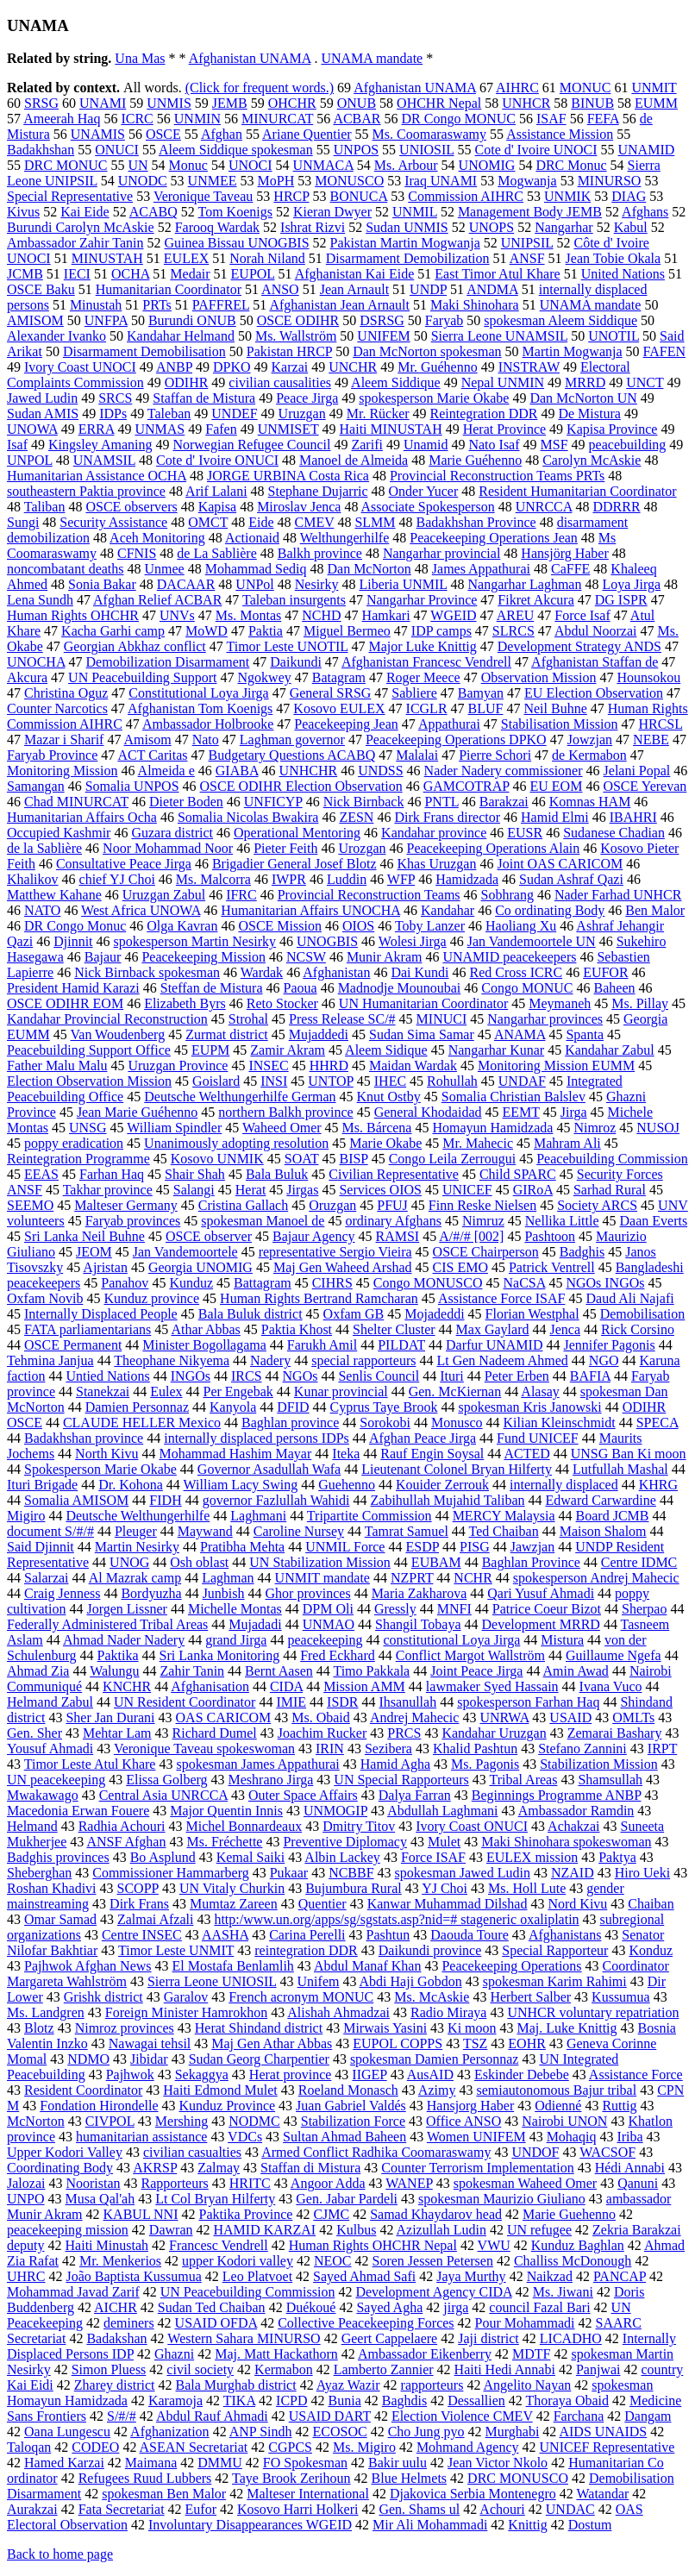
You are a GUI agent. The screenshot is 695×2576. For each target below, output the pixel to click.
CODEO (95, 2447)
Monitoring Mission (62, 770)
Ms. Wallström (295, 336)
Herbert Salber (530, 1997)
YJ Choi (444, 1888)
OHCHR (292, 103)
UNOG (129, 1562)
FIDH (165, 1500)
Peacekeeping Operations (511, 1966)
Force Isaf (582, 615)
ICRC (137, 118)
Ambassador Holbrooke (207, 724)
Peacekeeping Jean (346, 724)
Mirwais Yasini (385, 2028)
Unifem (318, 1981)
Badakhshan (40, 149)
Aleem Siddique (396, 382)
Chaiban (650, 1903)
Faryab (444, 320)
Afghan (221, 134)
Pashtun (388, 1934)
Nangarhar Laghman (524, 584)
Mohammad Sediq (256, 568)
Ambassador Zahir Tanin (75, 242)
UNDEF (234, 413)
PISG (475, 1546)
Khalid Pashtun (475, 1748)
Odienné (558, 2105)
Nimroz (594, 1127)
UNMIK (567, 196)
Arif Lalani (216, 491)
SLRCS (513, 631)
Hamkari (386, 615)
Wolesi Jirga (413, 941)
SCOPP (138, 1888)
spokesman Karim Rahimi (555, 1981)
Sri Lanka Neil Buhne (84, 1236)
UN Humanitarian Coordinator (423, 1003)
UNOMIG (487, 165)
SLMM (374, 522)
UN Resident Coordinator (184, 1702)
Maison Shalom (603, 1531)
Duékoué (311, 2307)
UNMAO (328, 1624)
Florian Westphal (532, 1314)
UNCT (644, 382)
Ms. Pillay (639, 1003)
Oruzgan (332, 1205)
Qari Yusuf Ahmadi (540, 1593)
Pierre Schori (495, 755)
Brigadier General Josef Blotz (294, 863)
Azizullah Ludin (441, 2229)
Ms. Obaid (320, 1717)
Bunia (345, 2400)
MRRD (585, 382)
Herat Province (504, 429)
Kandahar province (433, 832)
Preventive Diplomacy (345, 1841)
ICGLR (427, 708)
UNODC (142, 180)
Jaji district (488, 2338)
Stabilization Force (353, 2121)
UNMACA (323, 165)
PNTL (441, 801)
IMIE (291, 1702)
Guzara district (172, 832)
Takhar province (108, 1189)
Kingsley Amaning (100, 444)
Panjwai (598, 2369)
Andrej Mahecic (415, 1717)
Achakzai (573, 1826)
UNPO (26, 2198)
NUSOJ (657, 1127)
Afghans (645, 211)
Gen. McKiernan (455, 1391)
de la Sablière (44, 848)
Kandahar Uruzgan (493, 1733)
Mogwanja (527, 180)
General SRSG (331, 693)
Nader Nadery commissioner (503, 770)
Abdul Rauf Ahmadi (212, 2416)
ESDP (422, 1546)
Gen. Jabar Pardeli (347, 2198)
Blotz (39, 2028)
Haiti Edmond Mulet (220, 2090)
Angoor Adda (328, 2183)
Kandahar (447, 910)
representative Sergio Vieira (335, 1251)
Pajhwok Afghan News (88, 1966)
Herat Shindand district (258, 2028)
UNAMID (645, 149)
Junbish (224, 1593)
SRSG (41, 103)
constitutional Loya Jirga (452, 1640)
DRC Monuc (570, 165)
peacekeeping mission (67, 2229)
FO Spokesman (305, 2462)
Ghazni (174, 2354)
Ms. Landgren (46, 2012)
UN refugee (539, 2229)
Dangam (647, 2416)
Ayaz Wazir (348, 2385)
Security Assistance (113, 522)
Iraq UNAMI (440, 180)
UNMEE (212, 180)
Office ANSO (463, 2121)
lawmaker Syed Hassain (492, 1686)
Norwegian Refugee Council (251, 444)
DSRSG (382, 320)
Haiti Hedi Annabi (504, 2369)
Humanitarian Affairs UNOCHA (310, 910)
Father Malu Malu (57, 1065)
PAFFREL (220, 305)
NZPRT (412, 1577)
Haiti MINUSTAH (391, 429)
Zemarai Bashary (614, 1733)
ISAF (551, 118)
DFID (293, 1407)
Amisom (148, 739)
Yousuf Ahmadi (50, 1748)
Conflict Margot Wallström (470, 1655)
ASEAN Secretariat (194, 2447)
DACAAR (186, 584)
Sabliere (413, 693)
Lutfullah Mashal (620, 1469)
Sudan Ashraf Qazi (571, 879)
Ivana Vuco (610, 1686)
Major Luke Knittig (423, 646)
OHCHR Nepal (439, 103)
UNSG (88, 1127)
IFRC (241, 894)
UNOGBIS (327, 941)
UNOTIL (613, 336)
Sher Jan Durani (110, 1717)
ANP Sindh (260, 2431)
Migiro (26, 1515)
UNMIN (197, 118)
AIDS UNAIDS (603, 2431)
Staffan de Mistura (204, 398)
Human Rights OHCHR (73, 615)
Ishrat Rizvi (312, 227)
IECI (77, 273)
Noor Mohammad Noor (168, 848)
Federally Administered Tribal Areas (107, 1624)
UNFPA (106, 320)
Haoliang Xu (520, 925)
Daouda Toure (469, 1934)
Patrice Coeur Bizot (546, 1608)
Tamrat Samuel (406, 1531)
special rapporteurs (363, 1360)
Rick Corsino (637, 1329)
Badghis (582, 1251)
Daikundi (296, 662)
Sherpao (644, 1608)
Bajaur (103, 957)
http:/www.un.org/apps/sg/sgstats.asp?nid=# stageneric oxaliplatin (396, 1919)
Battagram (262, 1282)
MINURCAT (277, 118)
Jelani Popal (637, 770)
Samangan (36, 786)
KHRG (658, 1484)
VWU (494, 2245)
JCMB (25, 273)
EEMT (521, 1112)
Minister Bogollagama (204, 1345)
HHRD (329, 1065)
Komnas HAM (590, 801)
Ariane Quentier (307, 134)
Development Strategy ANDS (579, 646)
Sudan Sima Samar (421, 1034)
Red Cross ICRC (516, 972)
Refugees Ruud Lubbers (145, 2478)
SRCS (115, 398)
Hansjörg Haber (564, 553)
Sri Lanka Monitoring (220, 1655)
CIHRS (332, 1282)
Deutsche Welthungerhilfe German (239, 1096)
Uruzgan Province (178, 1065)
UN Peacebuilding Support (142, 677)
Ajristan (105, 1267)
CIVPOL (110, 2121)
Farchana (579, 2416)
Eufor (200, 2509)
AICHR (115, 2307)
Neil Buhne (554, 708)
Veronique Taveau (203, 196)
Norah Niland (267, 258)
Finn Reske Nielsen (482, 1205)
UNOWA (32, 429)
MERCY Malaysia (504, 1515)
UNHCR (526, 103)
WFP (401, 879)
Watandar (602, 2493)
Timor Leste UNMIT (176, 1950)
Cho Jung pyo (426, 2431)
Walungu (114, 1671)
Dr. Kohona (130, 1484)
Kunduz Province (227, 2105)
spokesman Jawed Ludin (462, 1872)
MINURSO (610, 180)
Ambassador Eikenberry (425, 2354)
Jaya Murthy (470, 2276)
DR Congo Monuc (75, 925)
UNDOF (535, 2152)
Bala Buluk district (250, 1314)
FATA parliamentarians (87, 1329)
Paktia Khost (296, 1329)
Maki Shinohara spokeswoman (566, 1841)
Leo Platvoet (257, 2276)
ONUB (356, 103)
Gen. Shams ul (419, 2509)
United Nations (623, 273)
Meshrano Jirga (271, 1779)
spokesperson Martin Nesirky (195, 941)
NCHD (321, 615)
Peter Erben (517, 1376)
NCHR (473, 1577)
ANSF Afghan (126, 1841)
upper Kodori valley (237, 2260)
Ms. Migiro (364, 2447)
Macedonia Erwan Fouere (78, 1810)
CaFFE (570, 568)
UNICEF (467, 1189)
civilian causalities (280, 382)
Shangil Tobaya (417, 1624)
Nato (205, 739)
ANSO (280, 289)
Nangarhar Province (421, 599)
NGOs (300, 1376)
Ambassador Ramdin (576, 1810)
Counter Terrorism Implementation (477, 2167)
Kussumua (621, 1997)
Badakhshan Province (476, 522)
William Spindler (174, 1127)
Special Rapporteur (555, 1950)
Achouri (501, 2509)
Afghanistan (336, 972)
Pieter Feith (285, 848)
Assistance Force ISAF (502, 1298)
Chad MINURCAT (76, 801)
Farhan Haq (111, 1174)
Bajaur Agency (313, 1236)
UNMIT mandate (322, 1577)
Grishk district (103, 1997)
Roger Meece (423, 677)
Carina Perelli (307, 1934)
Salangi (194, 1189)
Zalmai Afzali (155, 1919)
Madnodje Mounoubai (399, 988)
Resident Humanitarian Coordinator (577, 491)
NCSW (306, 957)
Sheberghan (39, 1872)
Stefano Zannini (582, 1748)
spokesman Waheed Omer (525, 2183)
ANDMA (492, 289)
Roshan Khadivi (52, 1888)
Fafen (220, 429)
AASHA (225, 1934)
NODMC (254, 2121)
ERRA (96, 429)
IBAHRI (633, 817)
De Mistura (589, 413)
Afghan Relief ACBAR (157, 599)
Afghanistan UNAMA (250, 58)
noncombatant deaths (65, 568)
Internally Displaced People (101, 1314)
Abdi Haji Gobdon (411, 1981)
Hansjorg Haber (470, 2105)
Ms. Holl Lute (527, 1888)
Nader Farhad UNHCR (618, 894)
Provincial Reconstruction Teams (369, 894)
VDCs (245, 2136)
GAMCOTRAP (466, 786)
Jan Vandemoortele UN (531, 941)
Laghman (228, 1577)
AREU (516, 615)
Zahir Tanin (192, 1671)
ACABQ (153, 211)
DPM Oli (328, 1608)
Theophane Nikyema (171, 1360)
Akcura (27, 677)
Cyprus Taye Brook (384, 1407)
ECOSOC (340, 2431)
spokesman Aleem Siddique (560, 320)
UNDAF (522, 1081)
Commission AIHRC (465, 196)
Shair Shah (195, 1174)
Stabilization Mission (598, 1764)
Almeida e (166, 770)
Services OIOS (380, 1189)
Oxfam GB (354, 1314)
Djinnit (72, 941)
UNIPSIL (527, 242)
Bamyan (481, 693)
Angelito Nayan (528, 2385)
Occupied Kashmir (58, 832)
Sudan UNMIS (407, 227)
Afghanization (170, 2431)
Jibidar (149, 2059)
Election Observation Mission (89, 1081)
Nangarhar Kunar (496, 1050)
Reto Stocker (282, 1003)
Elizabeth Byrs (185, 1003)
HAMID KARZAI (264, 2229)
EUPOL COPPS (397, 2043)
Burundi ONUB (192, 320)
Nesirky (317, 584)
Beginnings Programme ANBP (557, 1795)
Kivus (23, 211)
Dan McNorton (368, 568)
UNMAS (160, 429)
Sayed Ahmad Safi (364, 2276)
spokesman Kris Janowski (529, 1407)
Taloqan (29, 2447)
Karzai (290, 367)
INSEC (268, 1065)
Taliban (45, 506)
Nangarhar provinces (545, 1019)
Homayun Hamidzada (492, 1127)
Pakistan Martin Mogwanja (405, 242)
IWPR (289, 879)
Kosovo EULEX (339, 708)
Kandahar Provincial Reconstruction (107, 1019)
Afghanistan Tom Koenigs (200, 708)
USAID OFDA (216, 2323)
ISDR (342, 1702)
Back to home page (60, 2554)
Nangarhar (564, 227)
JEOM (94, 1251)
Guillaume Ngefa (613, 1655)
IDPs (113, 413)
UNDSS (380, 770)
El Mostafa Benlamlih (233, 1966)
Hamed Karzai (64, 2462)
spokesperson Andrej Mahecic (596, 1577)
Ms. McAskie (431, 1997)
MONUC (585, 87)
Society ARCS (597, 1205)
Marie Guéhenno (475, 460)
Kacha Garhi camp (113, 631)
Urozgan (361, 848)
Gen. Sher (34, 1733)
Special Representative (70, 196)
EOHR (527, 2043)
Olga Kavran (182, 925)
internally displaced (564, 1484)
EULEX (186, 258)
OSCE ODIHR (298, 320)
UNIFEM (383, 336)
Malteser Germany (126, 1205)
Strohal (248, 1019)
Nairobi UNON (564, 2121)
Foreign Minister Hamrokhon (186, 2012)
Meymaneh (560, 1003)
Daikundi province (430, 1950)
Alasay (540, 1391)
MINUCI (441, 1019)
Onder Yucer (424, 491)
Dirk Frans (139, 1903)
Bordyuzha (151, 1593)
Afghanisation (210, 1686)
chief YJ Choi (117, 879)
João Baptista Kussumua (133, 2276)
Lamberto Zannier (384, 2369)
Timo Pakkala (371, 1671)
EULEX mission (532, 1857)
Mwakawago (42, 1795)
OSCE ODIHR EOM (65, 1003)
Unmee (165, 568)
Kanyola (233, 1407)
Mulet (444, 1841)
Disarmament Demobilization (408, 258)
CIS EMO (460, 1267)
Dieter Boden (186, 801)
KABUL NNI (140, 2214)
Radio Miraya (448, 2012)
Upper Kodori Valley (64, 2152)
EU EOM (556, 786)
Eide (260, 522)
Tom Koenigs (235, 211)
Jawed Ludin (42, 398)
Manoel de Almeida (353, 460)
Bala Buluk (277, 1174)
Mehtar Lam (117, 1733)
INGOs (190, 1376)
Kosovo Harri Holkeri (297, 2509)
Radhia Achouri (122, 1826)
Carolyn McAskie (591, 460)
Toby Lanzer (430, 925)
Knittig (527, 2524)
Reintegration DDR (484, 413)
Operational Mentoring (297, 832)
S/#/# (121, 2416)
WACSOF (607, 2152)
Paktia (265, 631)
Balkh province (320, 553)
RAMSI (397, 1236)
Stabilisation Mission (559, 724)
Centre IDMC (639, 1562)
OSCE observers (131, 506)
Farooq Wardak (217, 227)
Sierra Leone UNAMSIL (499, 336)
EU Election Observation (593, 693)
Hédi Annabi (630, 2167)
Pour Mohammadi (525, 2323)
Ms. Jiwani (563, 2292)
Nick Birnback (363, 801)
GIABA (237, 770)
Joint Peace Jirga (476, 1671)
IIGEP (369, 2074)
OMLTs (633, 1717)
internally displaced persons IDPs (256, 1438)
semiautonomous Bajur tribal (556, 2090)
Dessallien (476, 2400)
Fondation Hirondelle (99, 2105)
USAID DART (330, 2416)
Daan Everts (654, 1220)
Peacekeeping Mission (203, 957)
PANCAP (619, 2276)
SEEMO (30, 1205)
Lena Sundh (40, 599)
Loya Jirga (631, 584)
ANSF (527, 258)
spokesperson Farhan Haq (528, 1702)
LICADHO (571, 2338)
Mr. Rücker (378, 413)
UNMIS (169, 103)
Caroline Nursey (299, 1531)
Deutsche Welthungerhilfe (138, 1515)
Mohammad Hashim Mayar (235, 1453)
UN (137, 165)
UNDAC (570, 2509)
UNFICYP (273, 801)
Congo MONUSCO (428, 1282)
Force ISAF (433, 1857)
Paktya (617, 1857)
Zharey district (114, 2385)
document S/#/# (50, 1531)
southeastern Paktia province (86, 491)
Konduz (651, 1950)
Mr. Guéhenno (437, 367)
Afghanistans (565, 1934)
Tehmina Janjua (50, 1360)
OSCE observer (209, 1236)
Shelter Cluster (394, 1329)
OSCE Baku (41, 289)
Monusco (457, 1422)
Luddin (346, 879)
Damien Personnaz (137, 1407)
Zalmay (218, 2167)
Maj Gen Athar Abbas (271, 2043)
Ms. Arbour (406, 165)
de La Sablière (216, 553)
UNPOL (30, 460)
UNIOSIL (426, 149)
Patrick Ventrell (552, 1267)
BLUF (486, 708)
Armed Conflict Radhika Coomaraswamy (376, 2152)
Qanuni (637, 2183)
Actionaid (252, 537)
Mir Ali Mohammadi (430, 2524)
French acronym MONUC (301, 1997)
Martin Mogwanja (573, 351)
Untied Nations (107, 1376)
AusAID (430, 2074)
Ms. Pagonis (485, 1764)
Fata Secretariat (121, 2509)
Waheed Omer (282, 1127)
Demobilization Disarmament (168, 662)
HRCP (291, 196)
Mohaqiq (572, 2136)
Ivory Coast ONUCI (472, 1826)
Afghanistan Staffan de (594, 662)
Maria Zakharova (419, 1593)
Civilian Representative (394, 1174)
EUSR (524, 832)
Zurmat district (226, 1034)
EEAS (41, 1174)
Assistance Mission (559, 134)
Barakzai (504, 801)
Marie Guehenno (569, 2214)
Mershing (181, 2121)
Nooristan (93, 2183)
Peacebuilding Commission (612, 1158)
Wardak (262, 972)
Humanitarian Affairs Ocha (82, 817)
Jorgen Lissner (126, 1608)
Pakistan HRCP (289, 351)
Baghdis (404, 2400)
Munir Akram (385, 957)
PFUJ (392, 1205)
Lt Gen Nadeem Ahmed (501, 1360)
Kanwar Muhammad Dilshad (447, 1903)
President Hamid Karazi (73, 988)
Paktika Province (246, 2214)
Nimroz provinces (124, 2028)
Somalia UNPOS (132, 786)
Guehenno (346, 1484)
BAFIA (590, 1376)
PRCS (404, 1733)
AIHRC (517, 87)
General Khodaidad (428, 1112)
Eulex (166, 1391)
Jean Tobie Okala (613, 258)
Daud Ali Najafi (629, 1298)
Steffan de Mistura (211, 988)
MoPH (276, 180)
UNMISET (288, 429)
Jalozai (26, 2183)
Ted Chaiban (504, 1531)
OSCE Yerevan (644, 786)
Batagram (339, 677)
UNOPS (491, 227)
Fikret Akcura (535, 599)
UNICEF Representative (607, 2447)
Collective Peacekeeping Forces (366, 2323)
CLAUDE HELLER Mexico (142, 1422)
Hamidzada (466, 879)
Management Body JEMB (530, 211)
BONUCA (359, 196)
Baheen (615, 988)
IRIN (330, 1748)
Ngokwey (264, 677)
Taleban (169, 413)
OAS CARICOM (224, 1717)
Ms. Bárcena (377, 1127)
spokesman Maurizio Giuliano (501, 2198)
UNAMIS (98, 134)
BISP (353, 1158)
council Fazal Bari (539, 2307)
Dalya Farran (415, 1795)
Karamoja (175, 2400)
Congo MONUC (527, 988)
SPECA (657, 1422)
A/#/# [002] (471, 1236)
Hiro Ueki (642, 1872)
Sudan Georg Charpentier (259, 2059)
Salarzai (46, 1577)
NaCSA (524, 1282)
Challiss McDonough (572, 2260)
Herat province (290, 2074)
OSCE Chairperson (486, 1251)
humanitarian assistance (141, 2136)
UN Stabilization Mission (320, 1562)
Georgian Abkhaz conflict (135, 646)
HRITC (250, 2183)
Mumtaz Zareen (234, 1903)
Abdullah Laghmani (442, 1810)
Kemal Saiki (250, 1857)
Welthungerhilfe (345, 537)
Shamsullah (610, 1779)
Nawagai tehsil (150, 2043)
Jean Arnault (354, 289)
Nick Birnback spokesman (147, 972)
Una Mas (140, 58)
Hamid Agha (395, 1764)
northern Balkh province (285, 1112)
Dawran (171, 2229)
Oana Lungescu (67, 2431)
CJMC (331, 2214)
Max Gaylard (492, 1329)
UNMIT (653, 87)
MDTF (531, 2354)
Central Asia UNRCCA (163, 1795)
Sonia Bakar (102, 584)
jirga (455, 2307)
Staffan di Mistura (310, 2167)
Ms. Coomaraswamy (429, 134)
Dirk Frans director (447, 817)
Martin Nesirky (137, 1546)
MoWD (206, 631)
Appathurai (449, 724)
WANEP (409, 2183)
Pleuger (136, 1531)
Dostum (590, 2524)
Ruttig (619, 2105)
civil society (200, 2369)
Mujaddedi (318, 1034)
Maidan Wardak (413, 1065)
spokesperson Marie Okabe (434, 398)
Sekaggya (202, 2074)
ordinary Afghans (393, 1220)
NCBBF (351, 1872)
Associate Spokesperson (428, 506)
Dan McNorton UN (582, 398)
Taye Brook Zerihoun (291, 2478)
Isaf (17, 444)
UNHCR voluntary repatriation (593, 2012)
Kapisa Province (612, 429)
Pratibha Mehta (242, 1546)
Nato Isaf (493, 444)
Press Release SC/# (342, 1019)
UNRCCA (544, 506)
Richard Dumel (214, 1733)
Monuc (188, 165)
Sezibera (388, 1748)
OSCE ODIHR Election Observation (301, 786)
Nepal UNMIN (502, 382)
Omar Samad (60, 1919)
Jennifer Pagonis (608, 1345)
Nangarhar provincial (441, 553)
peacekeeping (324, 1640)
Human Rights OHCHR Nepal (373, 2245)
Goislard (216, 1081)
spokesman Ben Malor (164, 2493)
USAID (570, 1717)
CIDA (286, 1686)
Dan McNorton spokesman (427, 351)
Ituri (452, 1376)
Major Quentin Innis (226, 1810)
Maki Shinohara (474, 305)
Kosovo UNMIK (217, 1158)
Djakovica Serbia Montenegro (473, 2493)
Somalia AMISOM (76, 1500)
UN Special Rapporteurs (401, 1779)
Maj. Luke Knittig (567, 2028)
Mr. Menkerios (120, 2260)
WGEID (453, 615)
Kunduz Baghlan (577, 2245)
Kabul (631, 227)
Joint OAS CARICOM (560, 863)
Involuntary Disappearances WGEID (250, 2524)
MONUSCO (349, 180)
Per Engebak (238, 1391)
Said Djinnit (40, 1546)
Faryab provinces (133, 1220)
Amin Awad (576, 1671)
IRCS (246, 1376)
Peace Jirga (307, 398)
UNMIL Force (345, 1546)
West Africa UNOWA (140, 910)
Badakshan (116, 2338)
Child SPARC (517, 1174)
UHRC (26, 2276)
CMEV (314, 522)
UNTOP (330, 1081)
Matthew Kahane (54, 894)
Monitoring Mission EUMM (556, 1065)
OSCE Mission (279, 925)
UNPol (254, 584)
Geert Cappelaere (389, 2338)
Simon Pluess (109, 2369)
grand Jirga (235, 1640)
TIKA (239, 2400)
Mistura (562, 1640)
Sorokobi (385, 1422)
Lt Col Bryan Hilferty (215, 2198)
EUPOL (253, 273)
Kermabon (283, 2369)
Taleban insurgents (294, 599)
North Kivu (106, 1453)
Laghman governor (292, 739)
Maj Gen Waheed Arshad (342, 1267)
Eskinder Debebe (521, 2074)
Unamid (426, 444)
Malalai (417, 755)
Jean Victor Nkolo (498, 2462)
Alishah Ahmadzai (338, 2012)
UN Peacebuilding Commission (247, 2292)
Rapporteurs (175, 2183)
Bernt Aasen (279, 1671)
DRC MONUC (65, 165)
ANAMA (520, 1034)
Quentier (322, 1903)
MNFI (454, 1608)
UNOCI (250, 165)
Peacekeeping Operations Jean (494, 537)
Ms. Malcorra (213, 879)
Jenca (564, 1329)
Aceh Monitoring (157, 537)
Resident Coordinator (83, 2090)
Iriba (629, 2136)
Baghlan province (290, 1422)
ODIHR (187, 382)
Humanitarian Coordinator (168, 289)
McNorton (36, 2121)
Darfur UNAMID (494, 1345)
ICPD (291, 2400)
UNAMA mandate (372, 58)
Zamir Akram (287, 1050)
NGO (604, 1360)
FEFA (603, 118)
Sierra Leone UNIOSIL (212, 1981)
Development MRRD (541, 1624)
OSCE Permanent (73, 1345)
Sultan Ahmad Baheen (344, 2136)
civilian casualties (192, 2152)
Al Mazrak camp (135, 1577)
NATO (42, 910)
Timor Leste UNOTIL (287, 646)
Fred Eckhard (337, 1655)
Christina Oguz (66, 693)
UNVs (177, 615)
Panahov (124, 1282)
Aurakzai (32, 2509)
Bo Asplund (163, 1857)
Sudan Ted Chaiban (212, 2307)
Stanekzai (102, 1391)
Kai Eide (84, 211)
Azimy (437, 2090)
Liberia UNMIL (403, 584)
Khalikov (33, 879)
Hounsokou (648, 677)
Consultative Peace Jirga (123, 863)
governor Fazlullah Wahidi (276, 1500)
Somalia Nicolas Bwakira (248, 817)
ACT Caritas (152, 755)
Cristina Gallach (243, 1205)
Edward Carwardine (601, 1500)
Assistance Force (636, 2074)
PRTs (157, 305)
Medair (190, 273)
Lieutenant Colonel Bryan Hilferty (456, 1469)
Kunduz (191, 1282)
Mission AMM (364, 1686)
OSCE (163, 134)
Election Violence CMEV (462, 2416)
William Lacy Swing (241, 1484)
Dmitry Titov (358, 1826)
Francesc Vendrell (218, 2245)
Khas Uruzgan (437, 863)
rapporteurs (432, 2385)
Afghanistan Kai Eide (355, 273)
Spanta (585, 1034)
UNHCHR (308, 770)
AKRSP (155, 2167)
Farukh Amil (322, 1345)
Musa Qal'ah (100, 2198)
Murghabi (512, 2431)
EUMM (656, 103)
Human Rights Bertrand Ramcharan (319, 1298)
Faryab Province (52, 755)
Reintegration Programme (78, 1158)
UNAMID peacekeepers (509, 957)
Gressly (395, 1608)
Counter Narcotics (57, 708)
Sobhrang (507, 894)
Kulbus (356, 2229)
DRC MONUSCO (517, 2478)
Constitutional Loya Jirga (198, 693)
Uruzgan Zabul (163, 894)
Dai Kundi (419, 972)
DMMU (219, 2462)
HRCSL (660, 724)
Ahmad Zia (38, 1671)
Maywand (205, 1531)
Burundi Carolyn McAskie (80, 227)
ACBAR (356, 118)
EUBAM (436, 1562)
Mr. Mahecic (477, 1143)
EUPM (210, 1050)
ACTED (526, 1453)
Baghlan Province (531, 1562)
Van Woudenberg (118, 1034)
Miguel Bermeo (347, 631)
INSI (273, 1081)
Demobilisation (643, 1314)
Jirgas (302, 1189)
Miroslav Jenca (299, 506)
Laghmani (258, 1515)
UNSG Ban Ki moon (628, 1453)
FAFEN (664, 351)
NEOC (333, 2260)
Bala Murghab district (236, 2385)
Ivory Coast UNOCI (80, 367)
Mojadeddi (434, 1314)
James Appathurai (481, 568)
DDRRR (616, 506)
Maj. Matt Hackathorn (276, 2354)
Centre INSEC (142, 1934)
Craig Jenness (62, 1593)
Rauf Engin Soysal (432, 1453)
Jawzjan (532, 1546)
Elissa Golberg (166, 1779)
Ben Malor (655, 910)
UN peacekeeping (56, 1779)
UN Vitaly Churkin (232, 1888)
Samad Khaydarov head (436, 2214)
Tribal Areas (523, 1779)
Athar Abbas (205, 1329)
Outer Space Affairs (303, 1795)
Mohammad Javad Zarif (73, 2292)
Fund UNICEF (538, 1438)
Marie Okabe (385, 1143)
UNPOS (356, 149)
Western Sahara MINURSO (243, 2338)
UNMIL (414, 211)
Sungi (23, 522)
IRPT (662, 1748)
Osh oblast (199, 1562)
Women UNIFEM (476, 2136)
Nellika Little (562, 1220)
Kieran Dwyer (332, 211)
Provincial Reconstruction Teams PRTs (497, 475)
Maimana (151, 2462)
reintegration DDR (306, 1950)
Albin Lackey (342, 1857)
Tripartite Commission (369, 1515)
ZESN (356, 817)
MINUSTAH (107, 258)
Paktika (118, 1655)
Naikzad (550, 2276)
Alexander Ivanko (56, 336)
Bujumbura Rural (353, 1888)
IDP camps (441, 631)
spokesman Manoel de (262, 1220)
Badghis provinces (58, 1857)
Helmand (32, 1826)
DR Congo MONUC (459, 118)
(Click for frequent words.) (259, 87)
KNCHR (127, 1686)
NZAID (572, 1872)
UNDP (428, 289)
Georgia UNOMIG (200, 1267)
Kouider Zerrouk (442, 1484)
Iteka (346, 1453)
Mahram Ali (567, 1143)
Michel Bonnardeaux (244, 1826)
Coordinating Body (60, 2167)
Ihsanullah (408, 1702)
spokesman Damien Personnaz (434, 2059)
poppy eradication (73, 1143)
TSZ (475, 2043)
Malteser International (308, 2493)
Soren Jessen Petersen (433, 2260)
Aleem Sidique (386, 1050)
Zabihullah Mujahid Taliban (448, 1500)
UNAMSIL (104, 460)
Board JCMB (612, 1515)
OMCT (208, 522)
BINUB (592, 103)
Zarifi (366, 444)
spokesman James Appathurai (257, 1764)
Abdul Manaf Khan (367, 1966)
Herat (250, 1189)
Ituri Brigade (42, 1484)
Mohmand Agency (467, 2447)
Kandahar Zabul (609, 1050)
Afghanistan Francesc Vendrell (426, 662)
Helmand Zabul (50, 1702)
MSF (554, 444)
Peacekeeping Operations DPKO (456, 739)
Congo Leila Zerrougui (453, 1158)
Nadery (270, 1360)
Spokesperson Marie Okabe (100, 1469)
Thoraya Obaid (567, 2400)
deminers (128, 2323)
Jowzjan (589, 739)
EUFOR (605, 972)
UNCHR (353, 367)
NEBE (651, 739)
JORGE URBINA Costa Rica (288, 475)
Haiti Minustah (107, 2245)
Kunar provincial (341, 1391)
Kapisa (217, 506)
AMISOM (35, 320)
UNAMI (102, 103)
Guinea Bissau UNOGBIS (237, 242)
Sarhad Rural (609, 1189)
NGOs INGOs (605, 1282)
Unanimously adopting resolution (236, 1143)
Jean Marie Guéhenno (137, 1112)
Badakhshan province (83, 1438)
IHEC (390, 1081)
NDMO (88, 2059)
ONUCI (117, 149)
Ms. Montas (248, 615)
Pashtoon (549, 1236)
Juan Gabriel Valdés (351, 2105)
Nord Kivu (577, 1903)
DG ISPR (621, 599)
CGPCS (290, 2447)
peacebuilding (628, 444)
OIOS (358, 925)
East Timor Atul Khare (497, 273)
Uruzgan (302, 413)
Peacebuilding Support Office (89, 1050)
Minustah (96, 305)
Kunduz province (151, 1298)
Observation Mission (539, 677)
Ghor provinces (308, 1593)
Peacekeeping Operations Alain (492, 848)
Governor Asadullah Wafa (269, 1469)
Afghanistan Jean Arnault (339, 305)
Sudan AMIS (42, 413)
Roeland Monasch (348, 2090)
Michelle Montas (235, 1608)
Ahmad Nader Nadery (124, 1640)
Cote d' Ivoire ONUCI (217, 460)
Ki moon (472, 2028)
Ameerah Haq (61, 118)
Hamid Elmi (555, 817)
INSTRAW (529, 367)
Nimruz (483, 1220)
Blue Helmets (410, 2478)
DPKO (232, 367)
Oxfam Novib (45, 1298)
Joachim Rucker (322, 1733)
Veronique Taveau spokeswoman (204, 1748)
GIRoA (533, 1189)
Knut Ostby (389, 1096)
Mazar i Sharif (63, 739)
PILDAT (401, 1345)
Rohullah (452, 1081)
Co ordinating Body (549, 910)
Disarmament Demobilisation (144, 351)
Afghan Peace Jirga (422, 1438)
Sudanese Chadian (614, 832)
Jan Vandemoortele (185, 1251)
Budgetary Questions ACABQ (291, 755)
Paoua (300, 988)
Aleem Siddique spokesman (236, 149)
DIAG (628, 196)
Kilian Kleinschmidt (560, 1422)
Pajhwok (130, 2074)
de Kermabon (589, 755)
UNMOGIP (335, 1810)
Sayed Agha (389, 2307)
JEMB (229, 103)
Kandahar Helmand (181, 336)
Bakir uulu (397, 2462)
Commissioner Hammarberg (170, 1872)
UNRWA (504, 1717)
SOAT (302, 1158)
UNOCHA (36, 662)
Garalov (186, 1997)
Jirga (573, 1112)
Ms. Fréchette (224, 1841)
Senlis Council (378, 1376)
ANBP (174, 367)
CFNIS (136, 553)
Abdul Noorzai (595, 631)
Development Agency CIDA (433, 2292)
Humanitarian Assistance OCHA (96, 475)
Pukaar (289, 1872)
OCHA (130, 273)
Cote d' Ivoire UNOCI (536, 149)
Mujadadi (255, 1624)
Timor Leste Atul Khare (90, 1764)
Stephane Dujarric (318, 491)
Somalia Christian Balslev (513, 1096)
